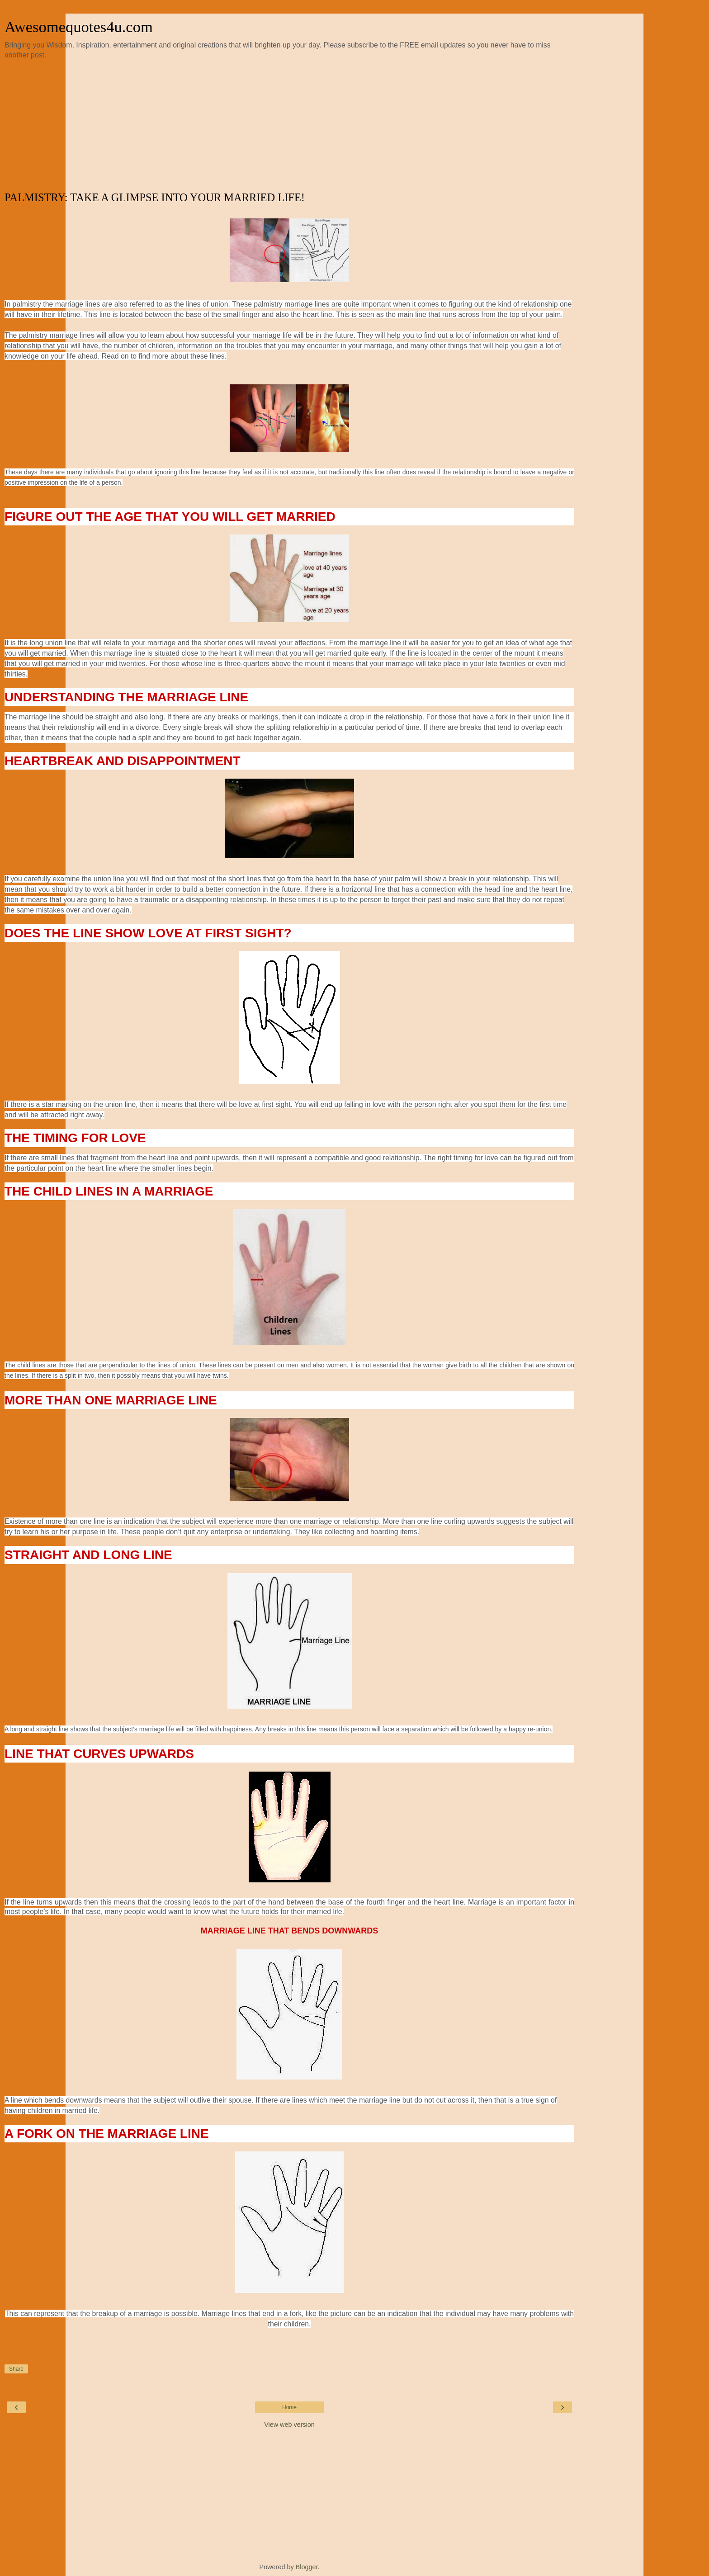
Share (16, 2369)
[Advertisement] (289, 125)
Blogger (307, 2567)
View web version (289, 2424)
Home (289, 2407)
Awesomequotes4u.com (79, 26)
